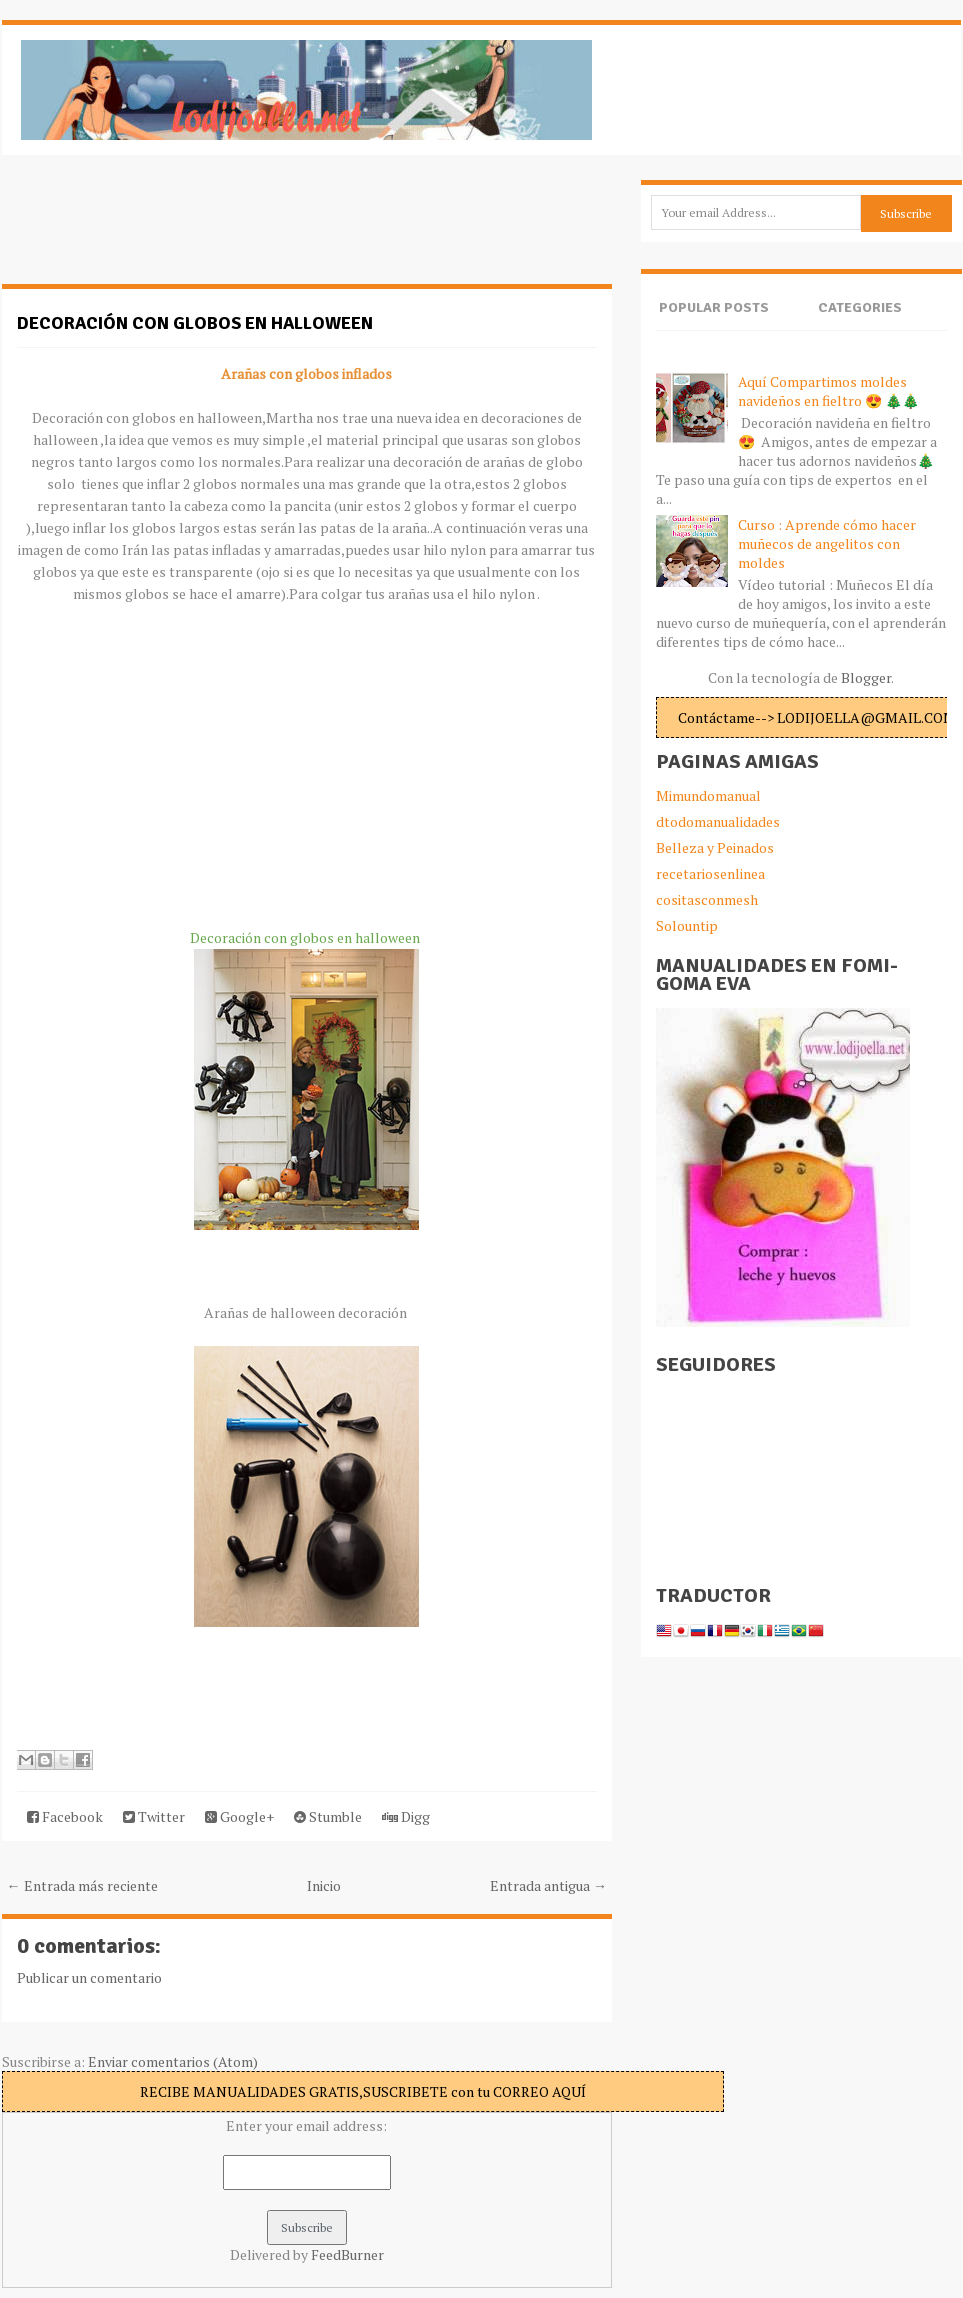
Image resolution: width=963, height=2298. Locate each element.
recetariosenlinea (710, 873)
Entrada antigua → (548, 1885)
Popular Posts (714, 307)
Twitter (154, 1816)
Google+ (239, 1816)
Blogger (866, 677)
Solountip (687, 925)
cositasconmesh (707, 899)
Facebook (65, 1816)
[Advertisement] (162, 230)
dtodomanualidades (718, 821)
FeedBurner (347, 2254)
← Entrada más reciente (82, 1885)
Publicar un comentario (89, 1977)
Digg (406, 1816)
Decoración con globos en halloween (195, 323)
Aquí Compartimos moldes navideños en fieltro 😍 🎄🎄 (828, 391)
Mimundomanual (708, 795)
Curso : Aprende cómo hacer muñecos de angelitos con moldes (827, 543)
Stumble (328, 1816)
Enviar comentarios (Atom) (173, 2061)
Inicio (324, 1885)
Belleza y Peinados (715, 847)
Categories (860, 307)
